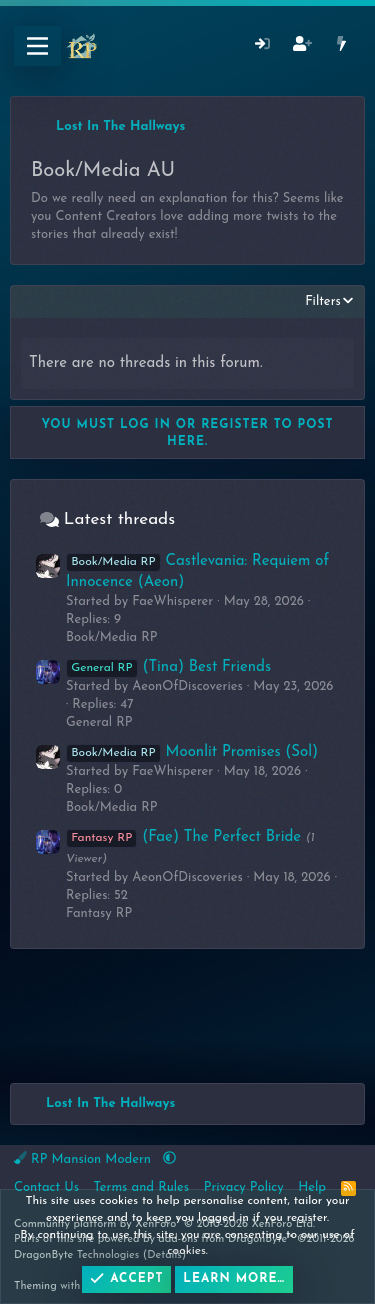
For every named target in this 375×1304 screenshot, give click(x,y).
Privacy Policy (244, 1187)
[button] (169, 1159)
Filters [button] (323, 301)
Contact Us (46, 1187)
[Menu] (37, 46)
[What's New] (341, 46)
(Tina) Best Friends (168, 667)
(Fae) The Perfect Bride (183, 837)
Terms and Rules (142, 1187)
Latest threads (119, 519)
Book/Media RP (112, 637)
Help (312, 1187)
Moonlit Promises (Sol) (192, 752)
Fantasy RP (99, 913)
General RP (99, 722)
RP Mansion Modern (84, 1158)
